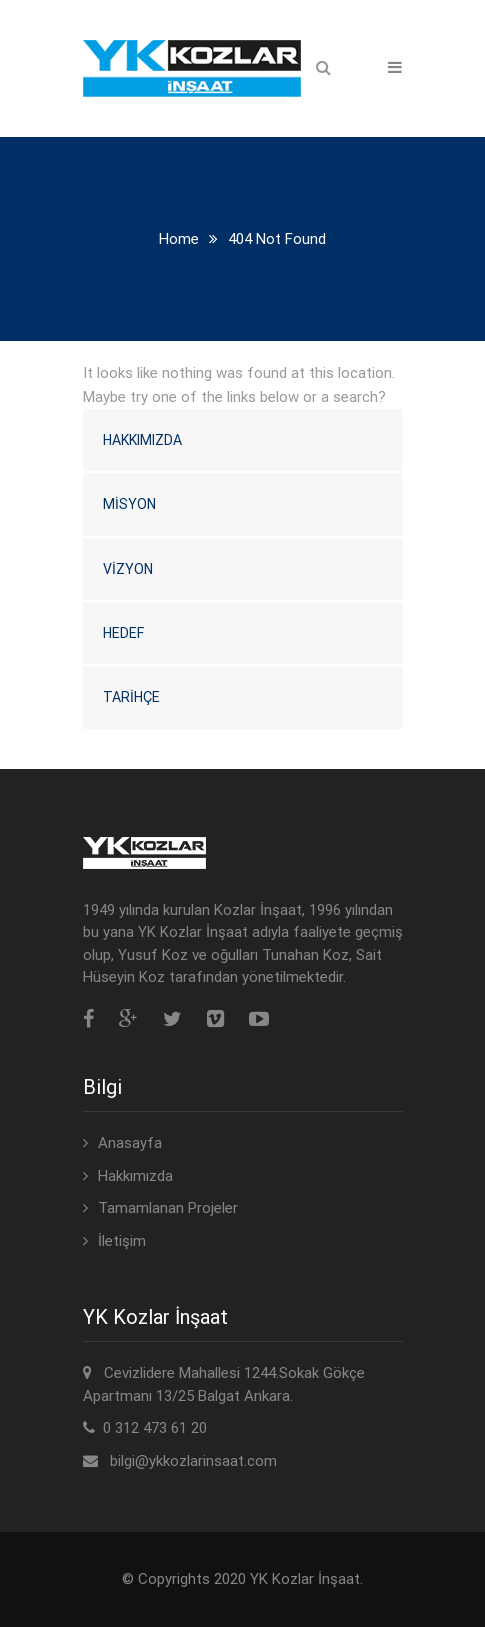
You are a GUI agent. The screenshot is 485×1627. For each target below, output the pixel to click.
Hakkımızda (142, 440)
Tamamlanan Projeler (168, 1208)
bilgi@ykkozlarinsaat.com (193, 1461)
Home (179, 239)
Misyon (129, 504)
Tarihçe (131, 697)
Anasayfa (130, 1143)
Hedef (123, 633)
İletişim (122, 1241)
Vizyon (128, 569)
